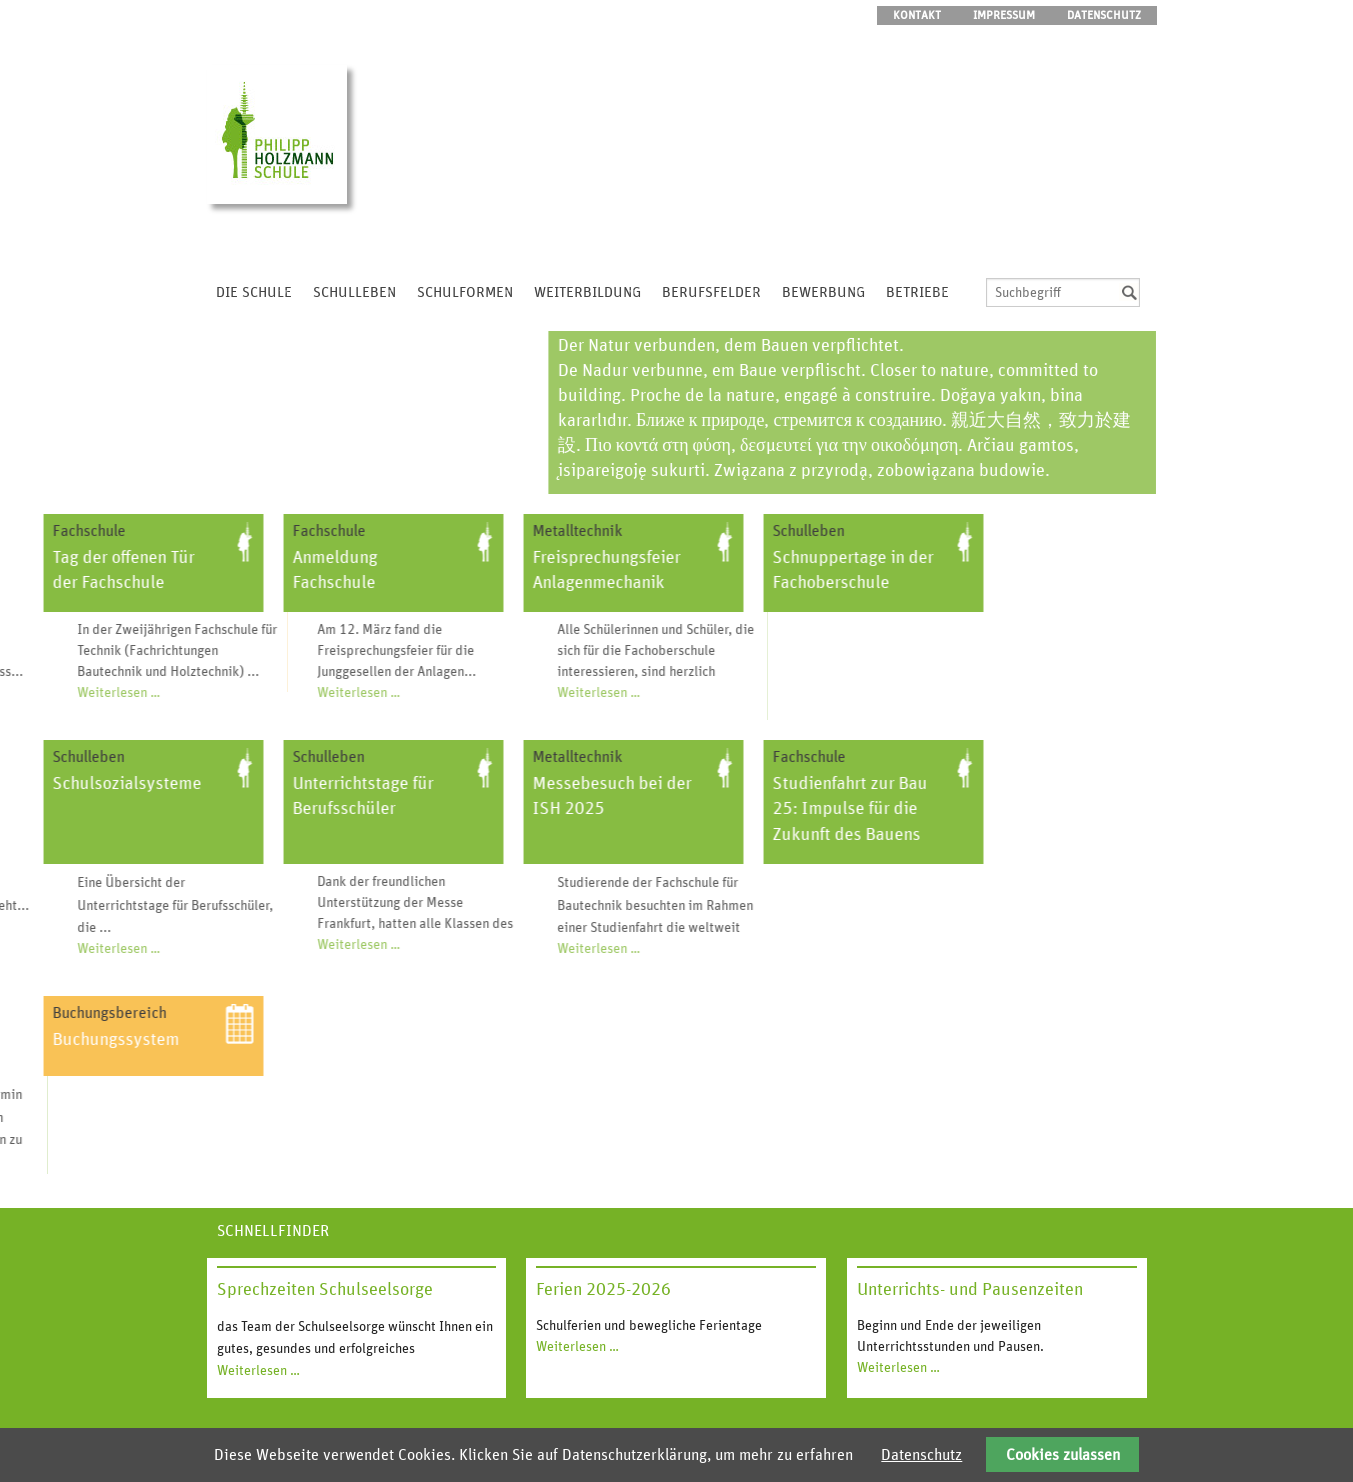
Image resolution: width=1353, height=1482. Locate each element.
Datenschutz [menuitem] (1104, 15)
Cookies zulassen (1063, 1455)
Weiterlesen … (156, 693)
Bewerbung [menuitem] (823, 292)
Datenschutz (921, 1455)
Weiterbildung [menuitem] (587, 292)
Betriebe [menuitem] (917, 292)
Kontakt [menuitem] (917, 15)
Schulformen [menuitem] (465, 292)
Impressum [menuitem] (1004, 15)
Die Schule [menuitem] (254, 292)
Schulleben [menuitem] (354, 292)
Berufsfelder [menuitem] (711, 292)
